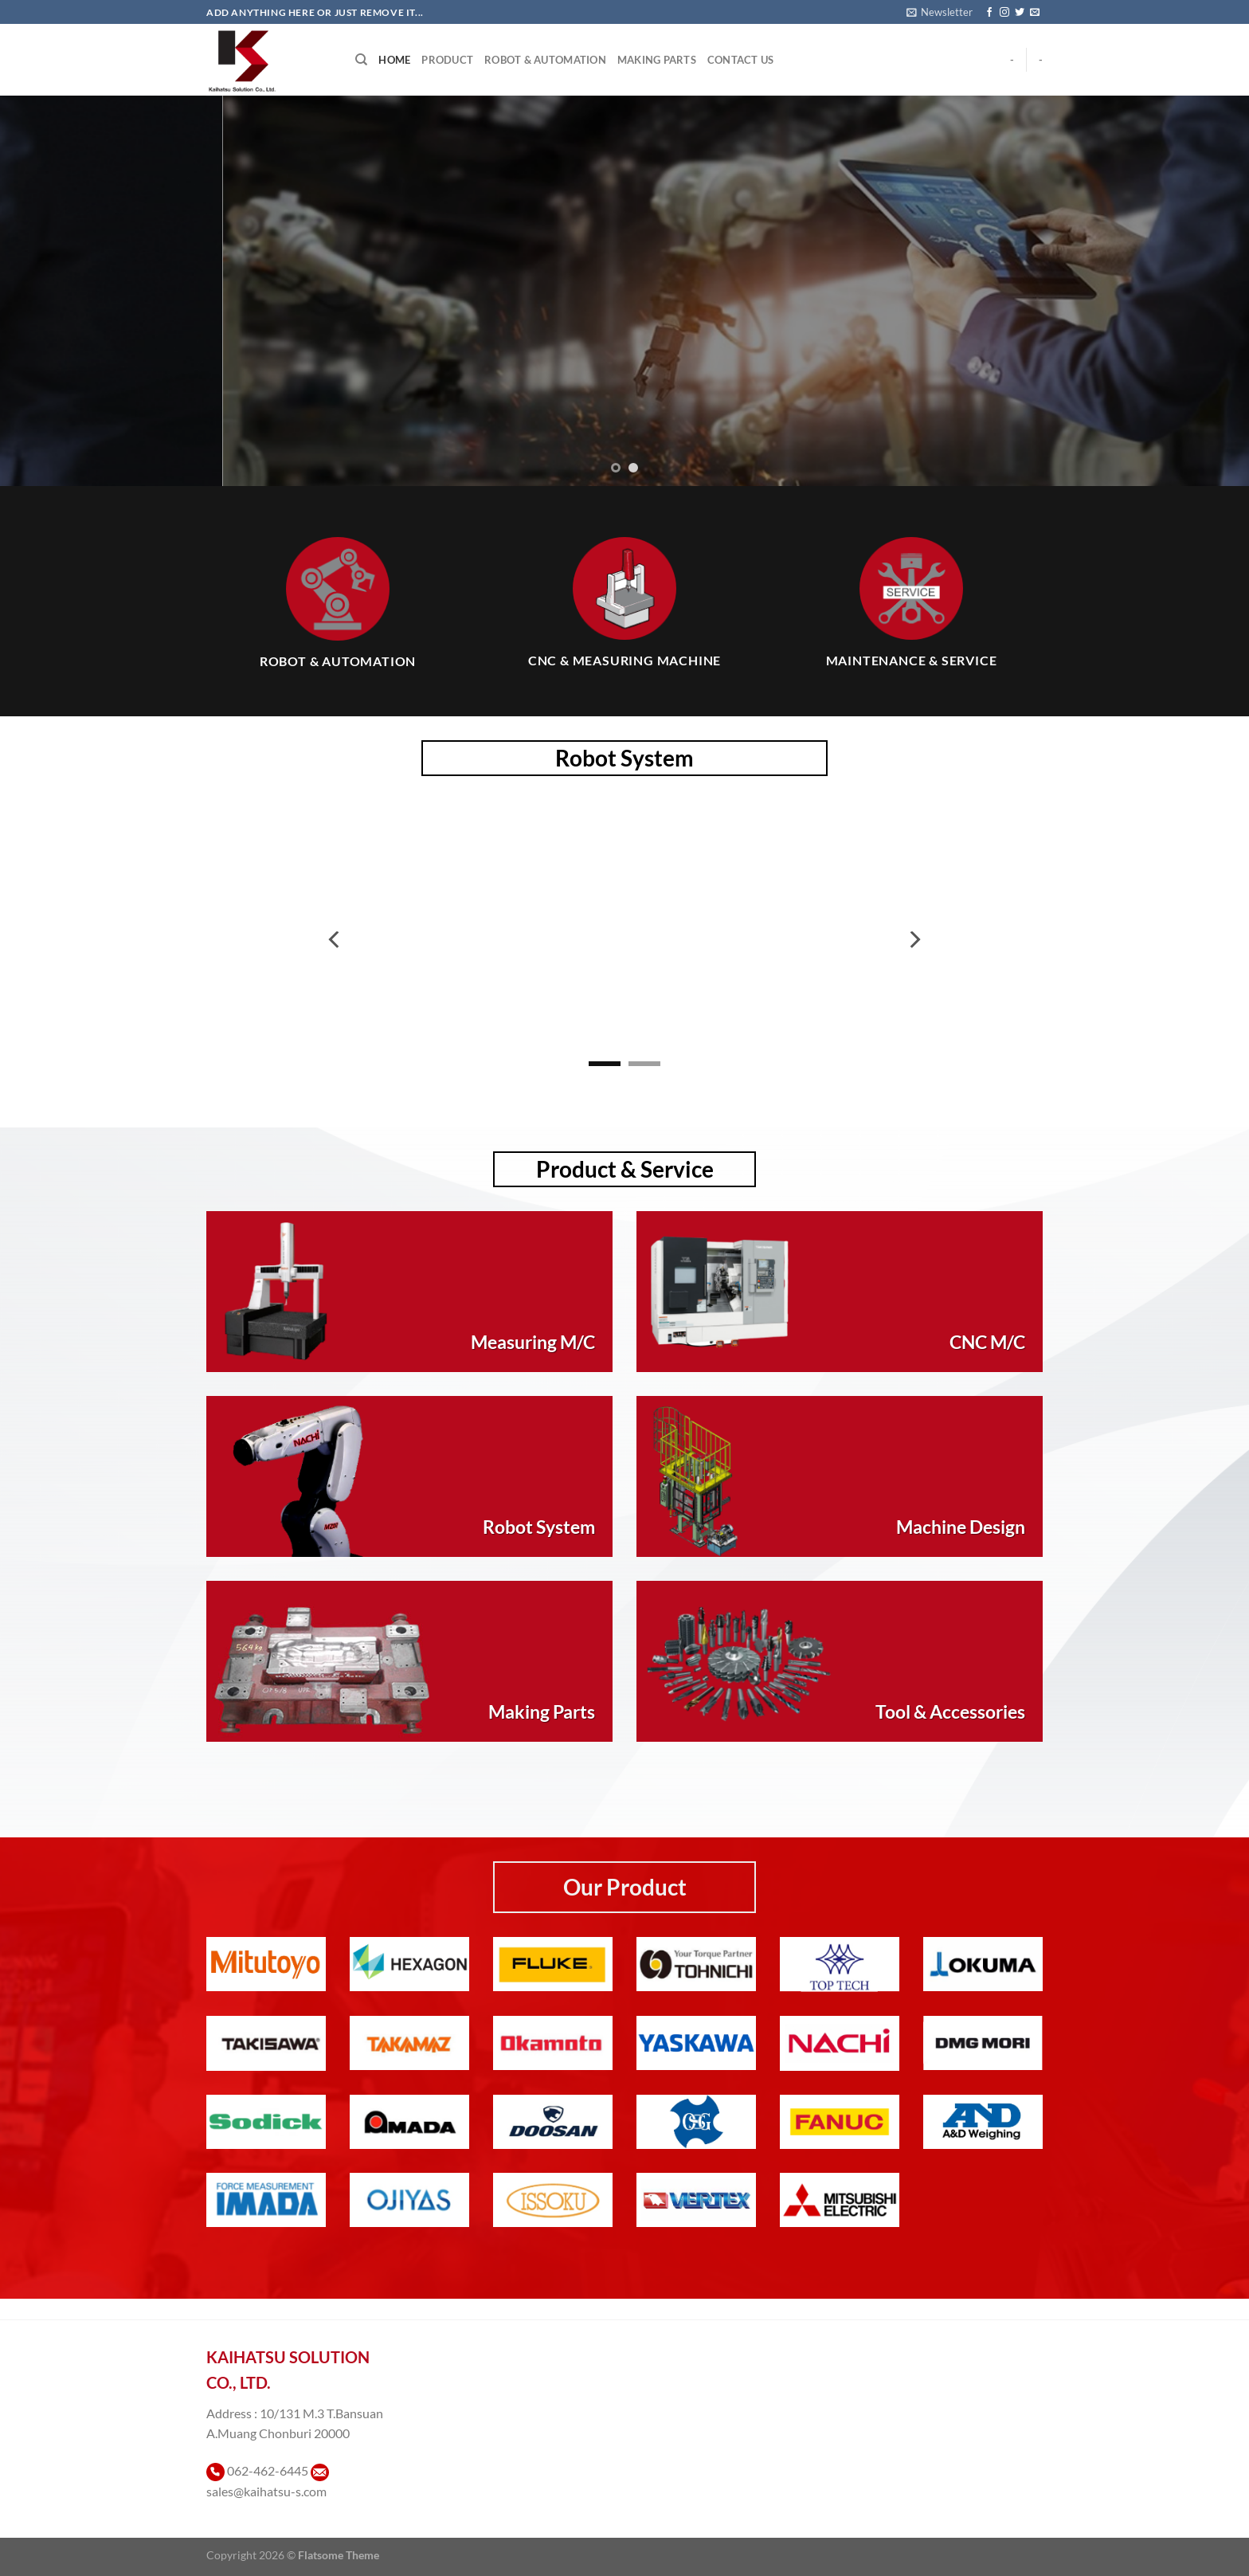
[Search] (361, 60)
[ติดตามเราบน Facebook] (989, 12)
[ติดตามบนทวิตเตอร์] (1019, 12)
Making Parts (656, 59)
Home (394, 59)
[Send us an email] (1035, 12)
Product (447, 59)
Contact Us (740, 59)
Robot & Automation (545, 59)
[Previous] (335, 939)
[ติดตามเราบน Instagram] (1004, 12)
